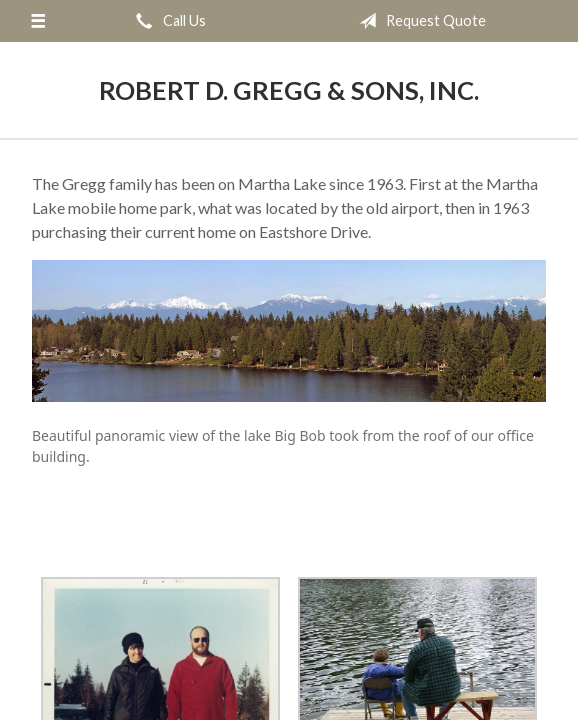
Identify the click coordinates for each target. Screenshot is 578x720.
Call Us (167, 21)
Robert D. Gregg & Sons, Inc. (289, 90)
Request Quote (418, 21)
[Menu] (37, 21)
